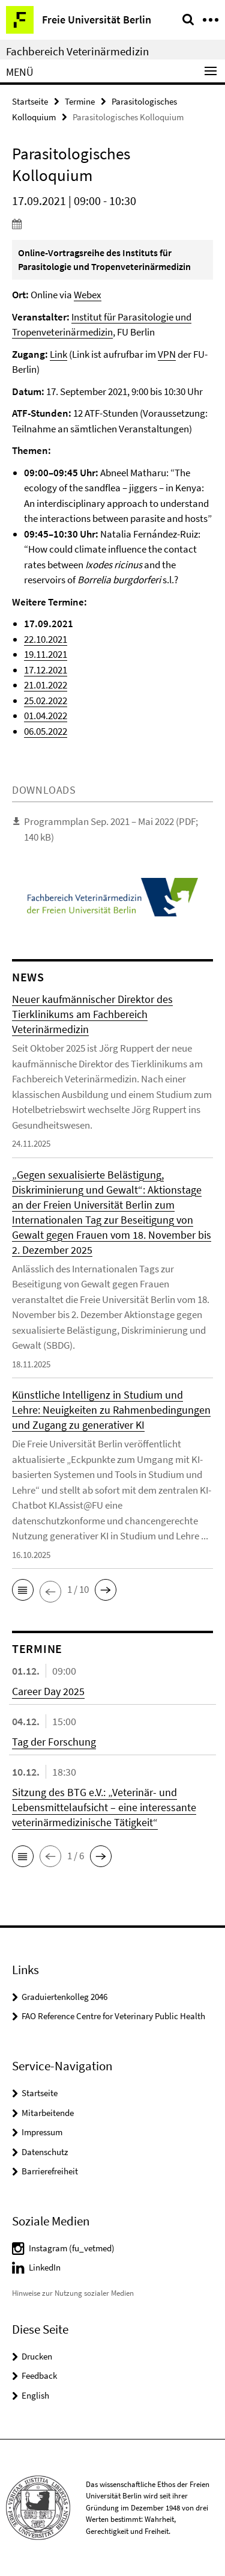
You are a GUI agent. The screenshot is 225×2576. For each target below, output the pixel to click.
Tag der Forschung (54, 1742)
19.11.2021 (45, 654)
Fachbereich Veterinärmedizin (77, 51)
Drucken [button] (37, 2356)
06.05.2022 (45, 731)
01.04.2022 (45, 715)
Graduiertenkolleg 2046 (64, 1996)
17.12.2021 (45, 669)
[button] (23, 1590)
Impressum (42, 2132)
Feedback (39, 2375)
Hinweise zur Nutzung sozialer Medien (73, 2293)
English (35, 2395)
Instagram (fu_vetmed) (72, 2248)
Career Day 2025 (48, 1691)
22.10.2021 (45, 639)
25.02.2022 (45, 700)
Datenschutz (45, 2151)
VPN (167, 354)
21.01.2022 (45, 685)
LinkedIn (45, 2267)
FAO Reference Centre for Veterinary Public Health (113, 2016)
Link (58, 354)
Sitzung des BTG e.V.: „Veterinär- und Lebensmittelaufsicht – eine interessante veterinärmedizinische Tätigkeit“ (104, 1807)
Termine (80, 101)
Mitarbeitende (48, 2112)
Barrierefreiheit (50, 2171)
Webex (87, 294)
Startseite (30, 101)
